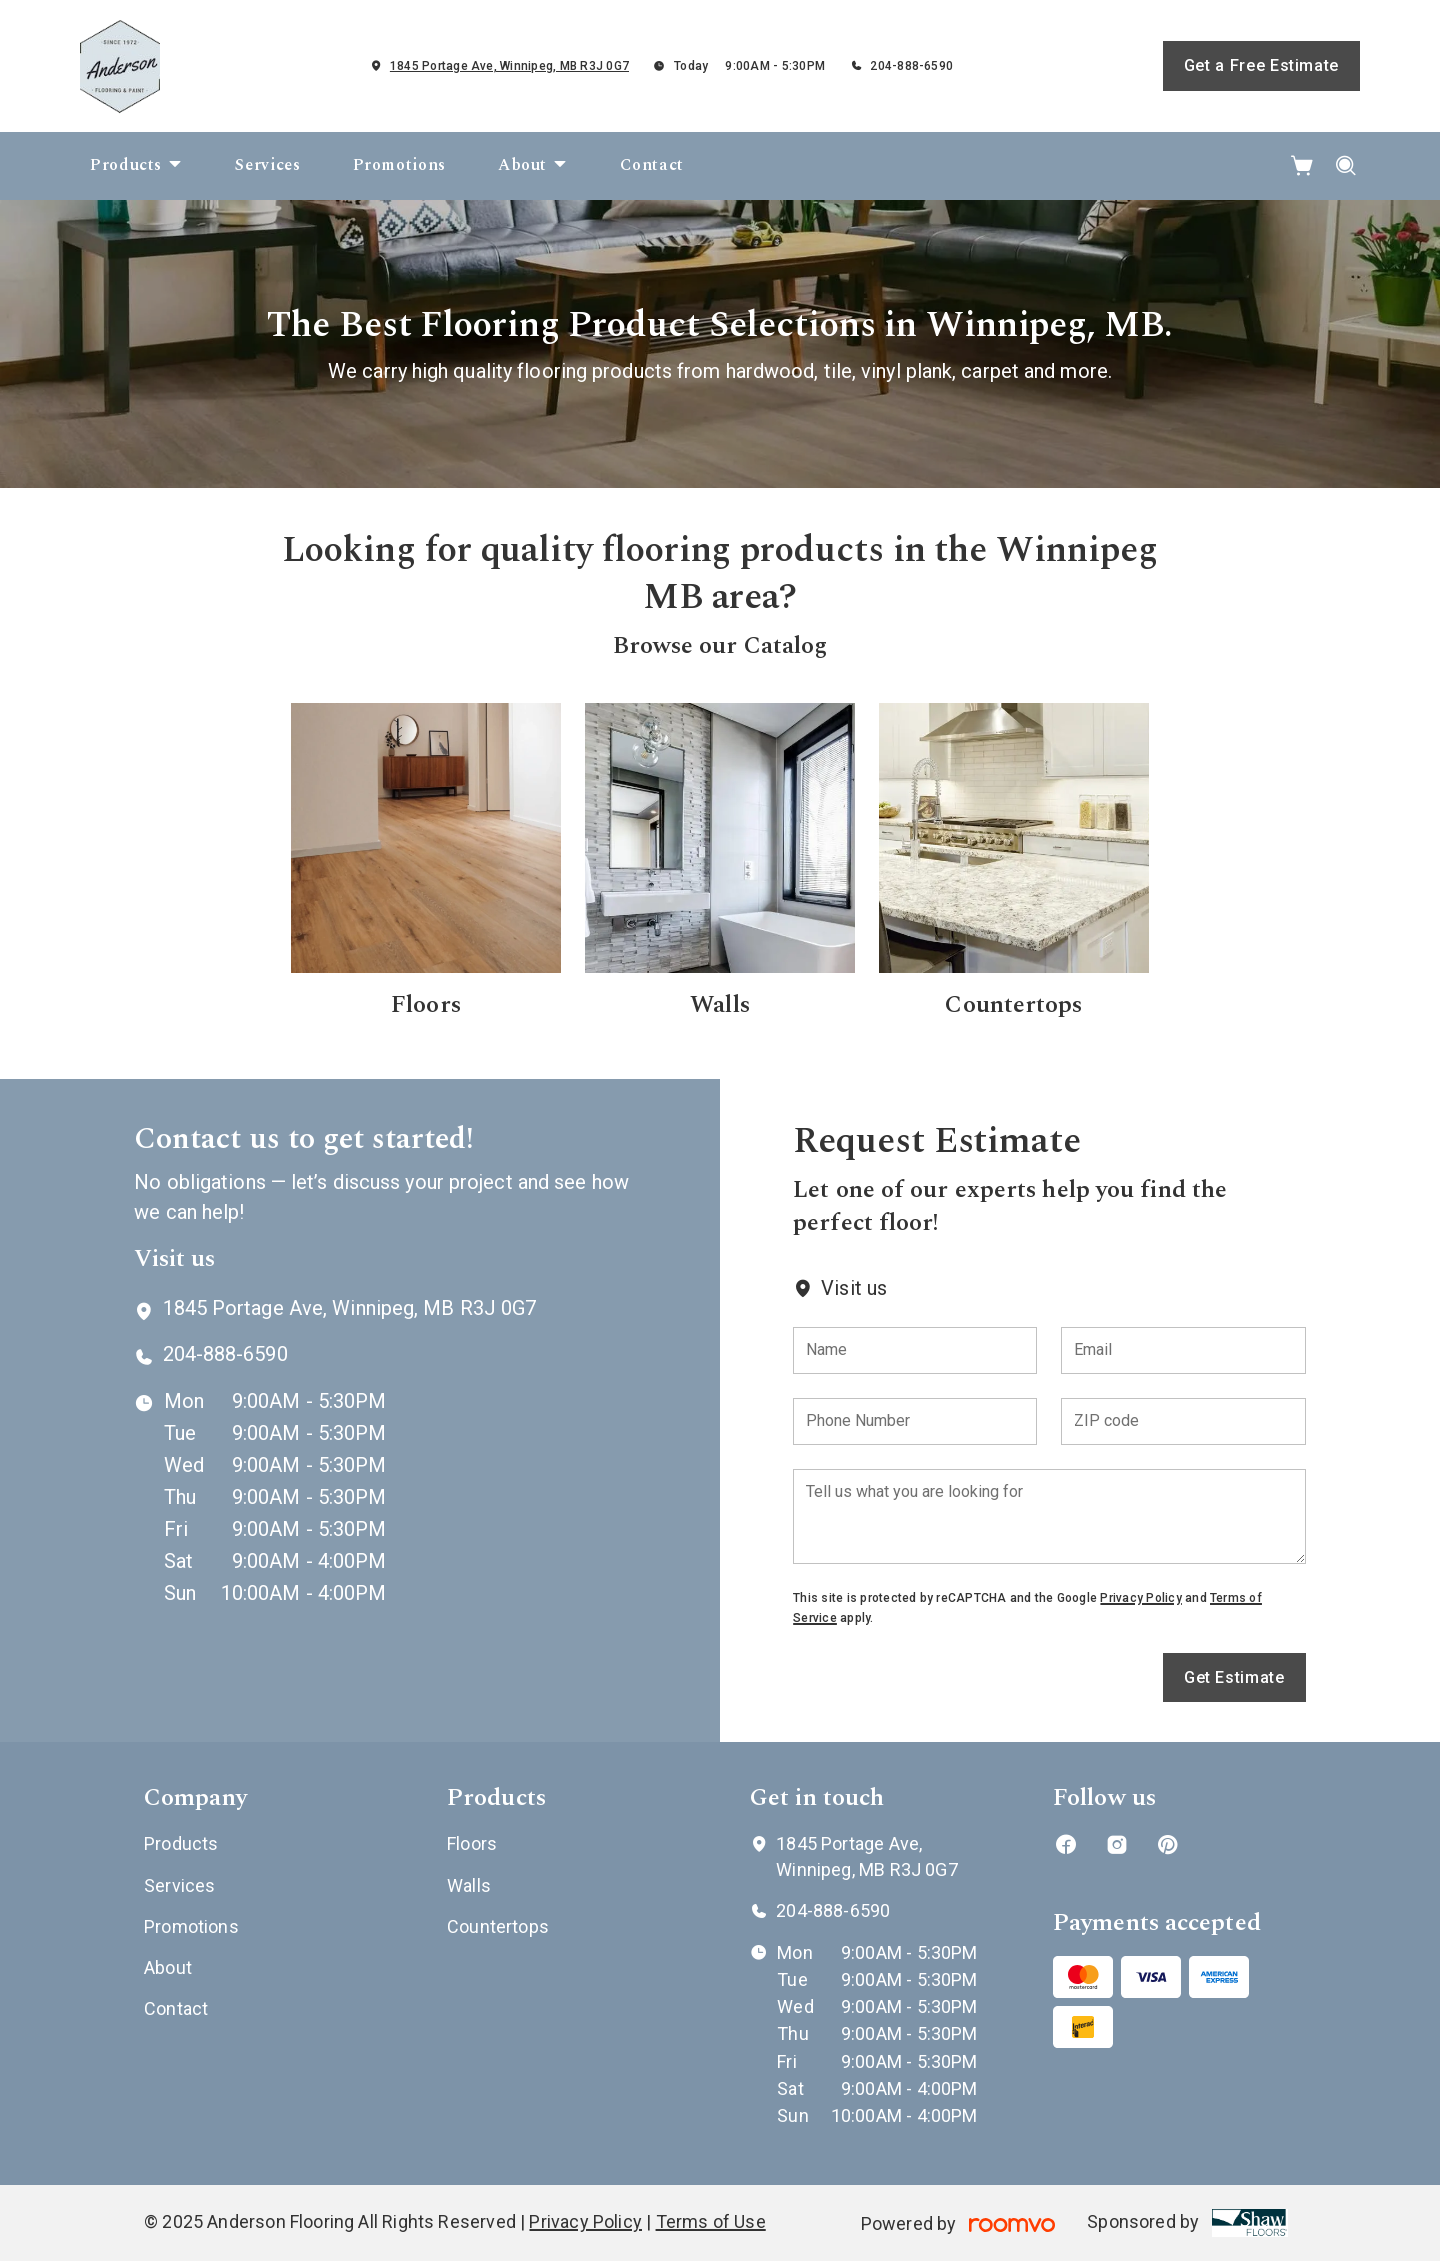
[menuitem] (136, 166)
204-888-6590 (911, 66)
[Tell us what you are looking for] (1049, 1516)
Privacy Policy (1140, 1598)
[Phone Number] (915, 1421)
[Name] (915, 1350)
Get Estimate (1234, 1677)
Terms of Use (711, 2221)
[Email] (1183, 1350)
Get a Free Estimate (1261, 65)
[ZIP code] (1183, 1421)
